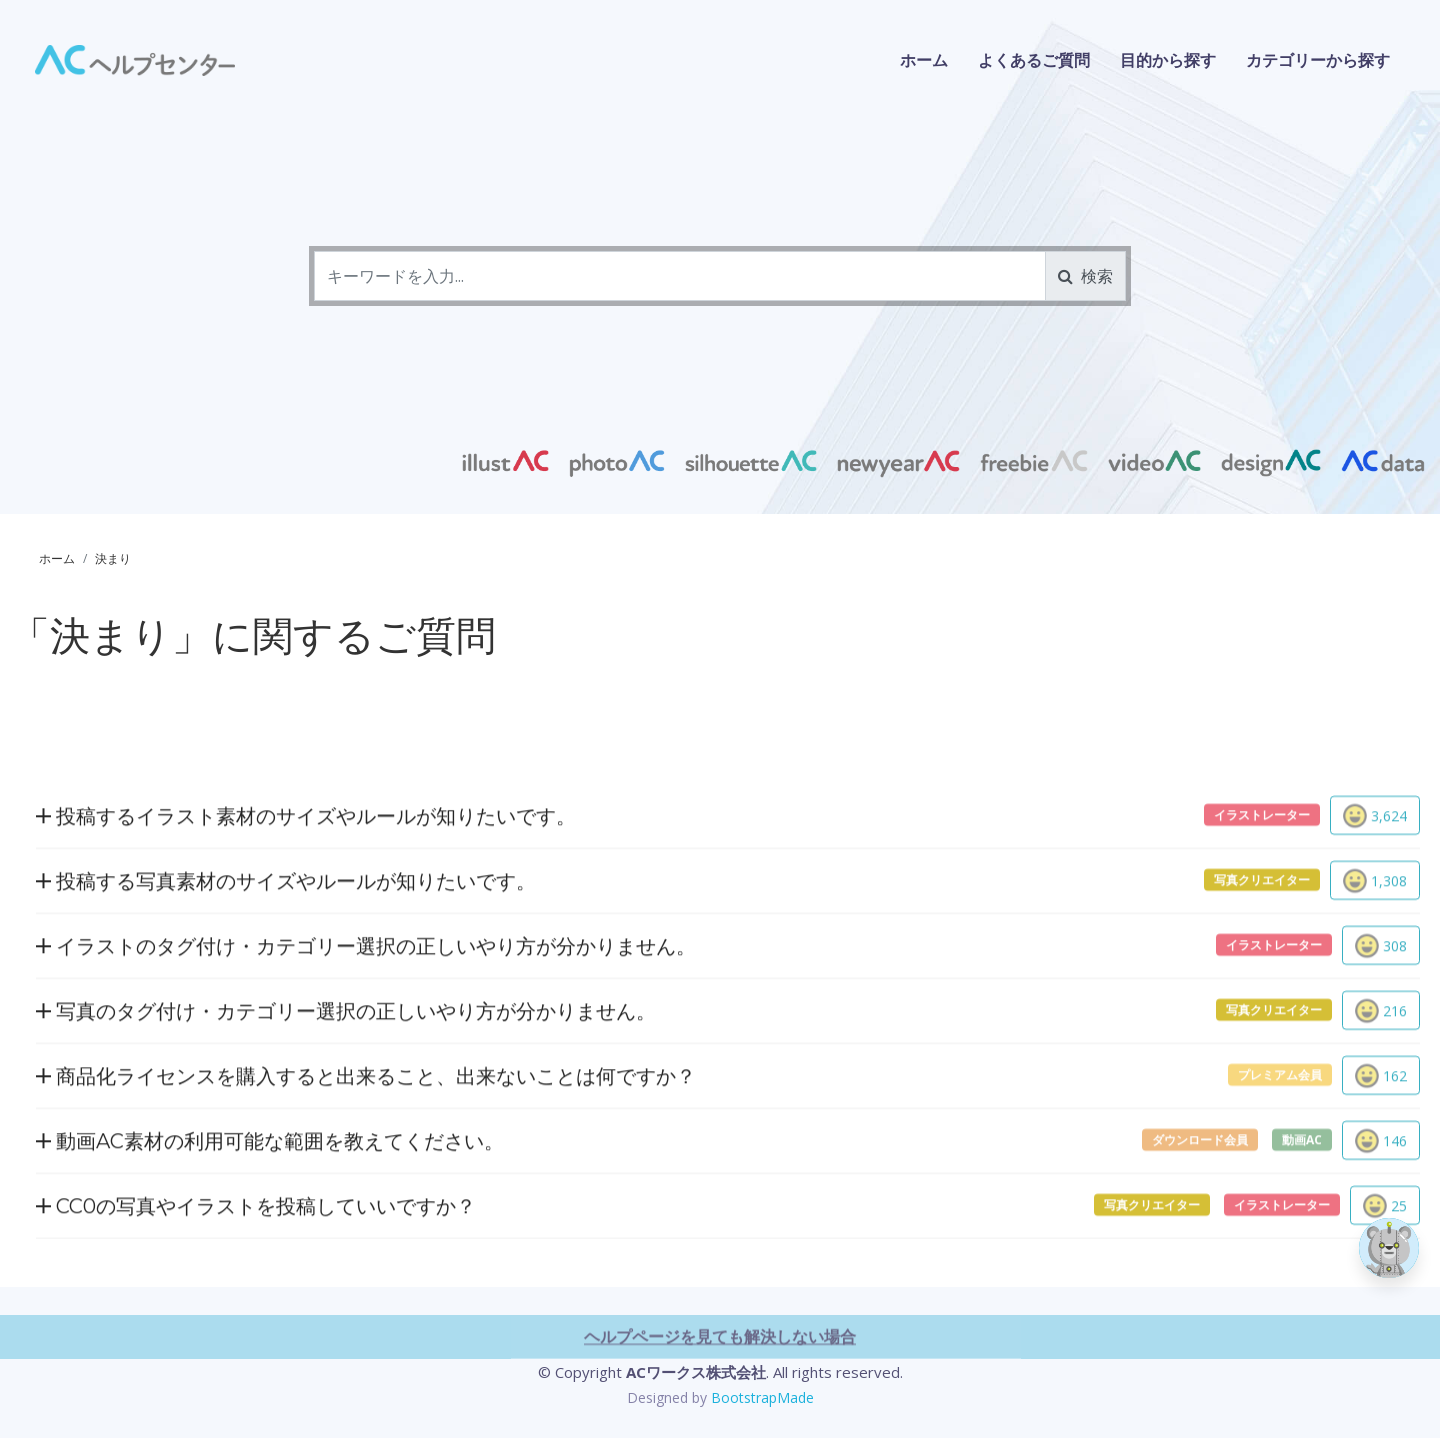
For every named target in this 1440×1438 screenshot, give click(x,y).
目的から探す (1168, 60)
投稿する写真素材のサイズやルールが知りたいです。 (286, 964)
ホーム (924, 60)
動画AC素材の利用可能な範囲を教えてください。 (270, 1224)
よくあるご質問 (1034, 60)
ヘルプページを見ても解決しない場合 (720, 1420)
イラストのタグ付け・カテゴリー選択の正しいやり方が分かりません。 (366, 1029)
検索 (1085, 276)
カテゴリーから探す (1318, 60)
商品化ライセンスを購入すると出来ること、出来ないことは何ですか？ (366, 1159)
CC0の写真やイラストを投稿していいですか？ (256, 1289)
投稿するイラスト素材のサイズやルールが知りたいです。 (306, 899)
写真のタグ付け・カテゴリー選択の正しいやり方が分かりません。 (346, 1094)
